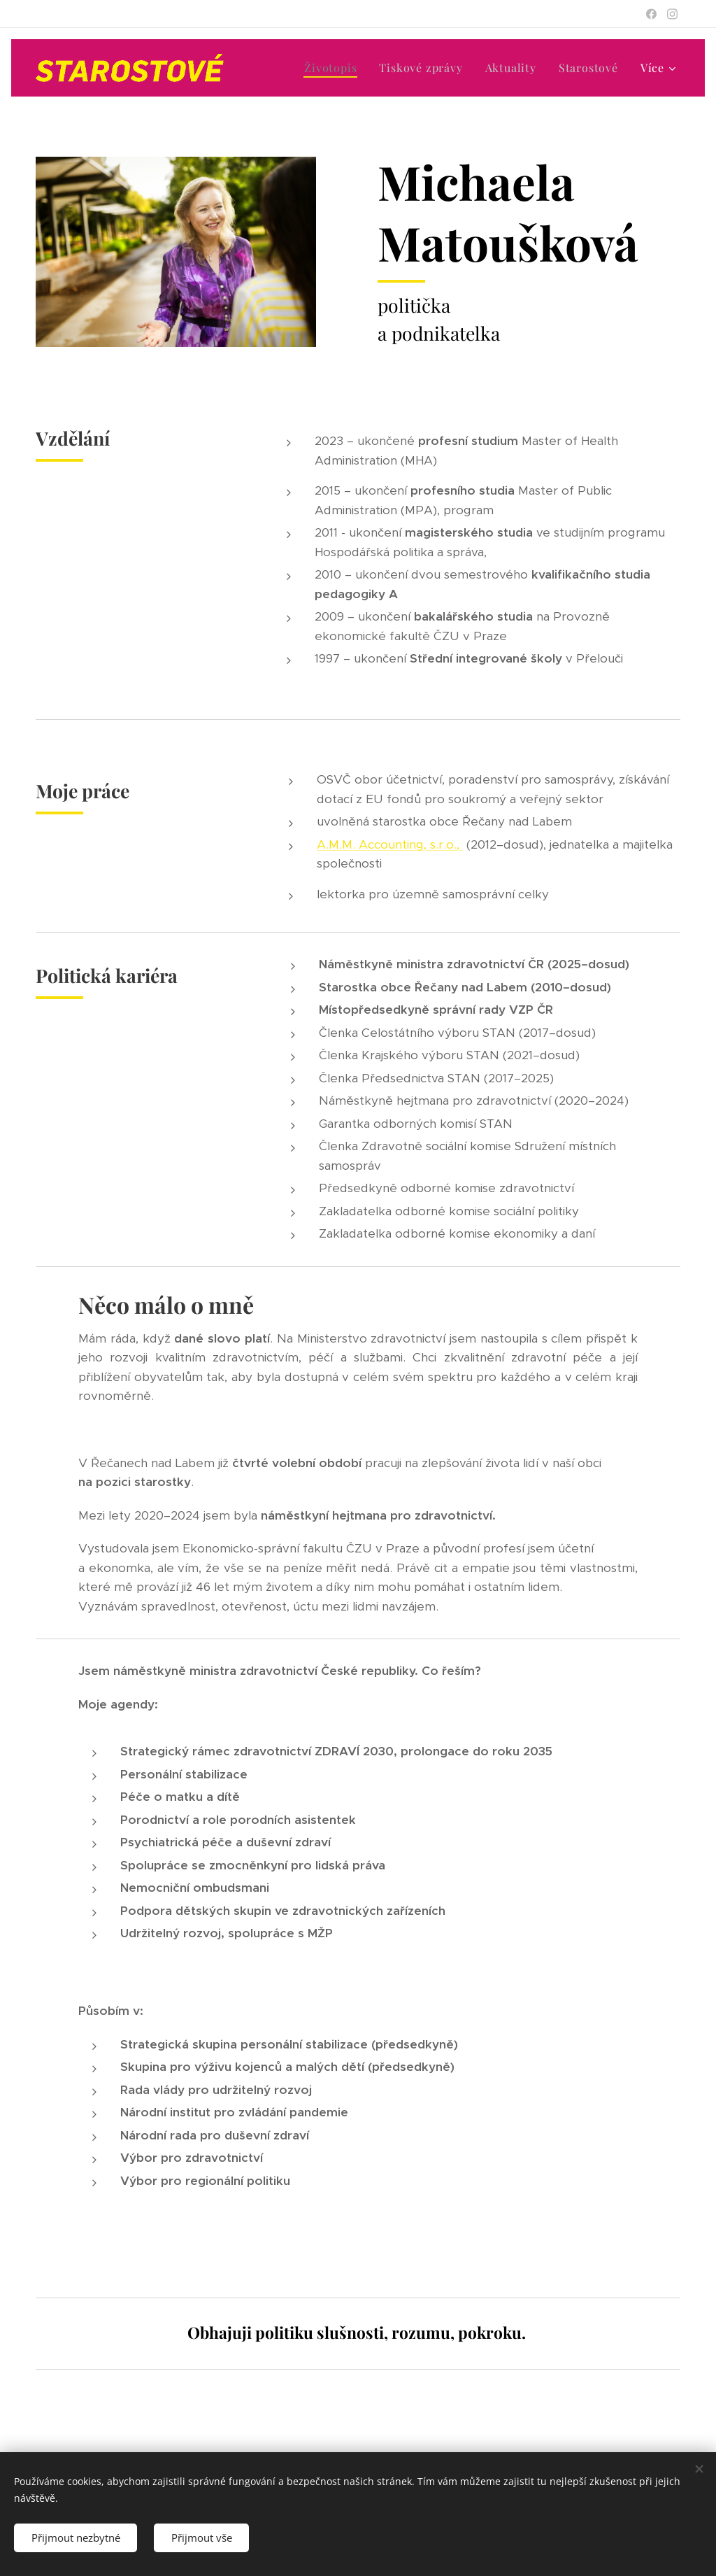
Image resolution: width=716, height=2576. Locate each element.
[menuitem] (329, 67)
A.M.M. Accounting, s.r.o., (390, 844)
